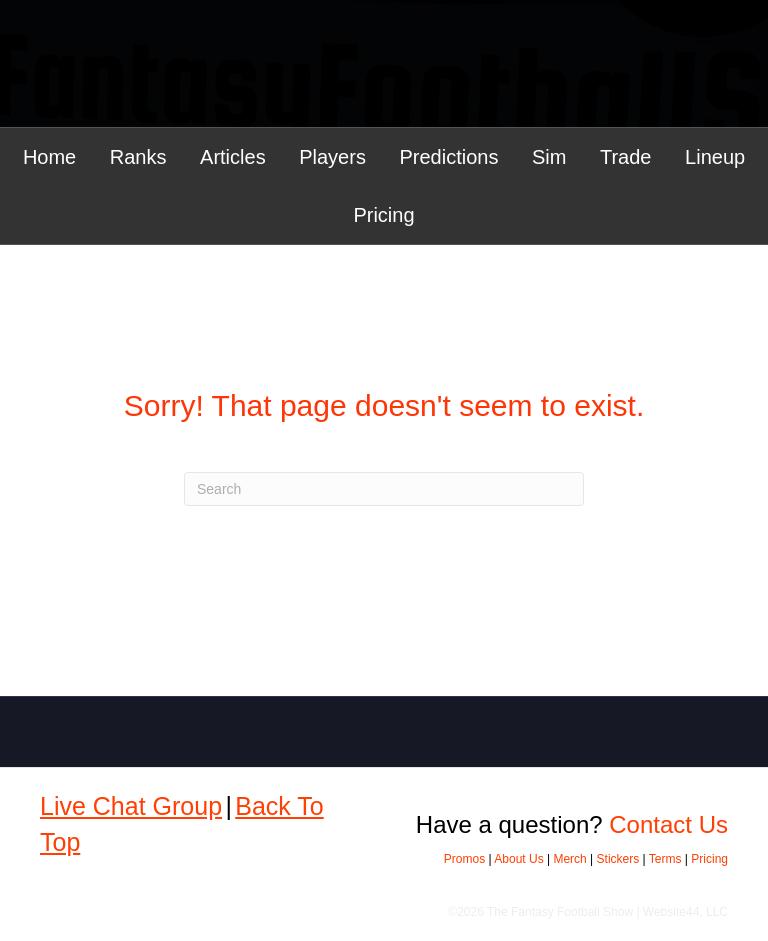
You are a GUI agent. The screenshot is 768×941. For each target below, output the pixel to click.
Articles (233, 157)
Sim (549, 157)
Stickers (618, 859)
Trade (626, 157)
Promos (464, 859)
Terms (665, 859)
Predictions (448, 157)
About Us (518, 859)
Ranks (138, 157)
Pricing (383, 215)
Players (332, 157)
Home (49, 157)
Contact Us (668, 824)
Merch (569, 859)
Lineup (715, 157)
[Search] (384, 489)
